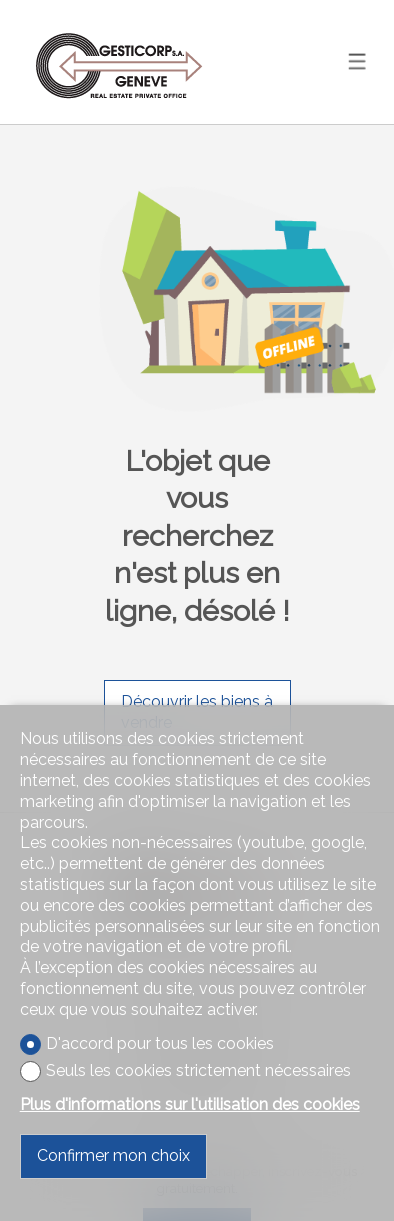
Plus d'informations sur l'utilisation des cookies (190, 1104)
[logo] (120, 61)
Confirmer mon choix (113, 1155)
